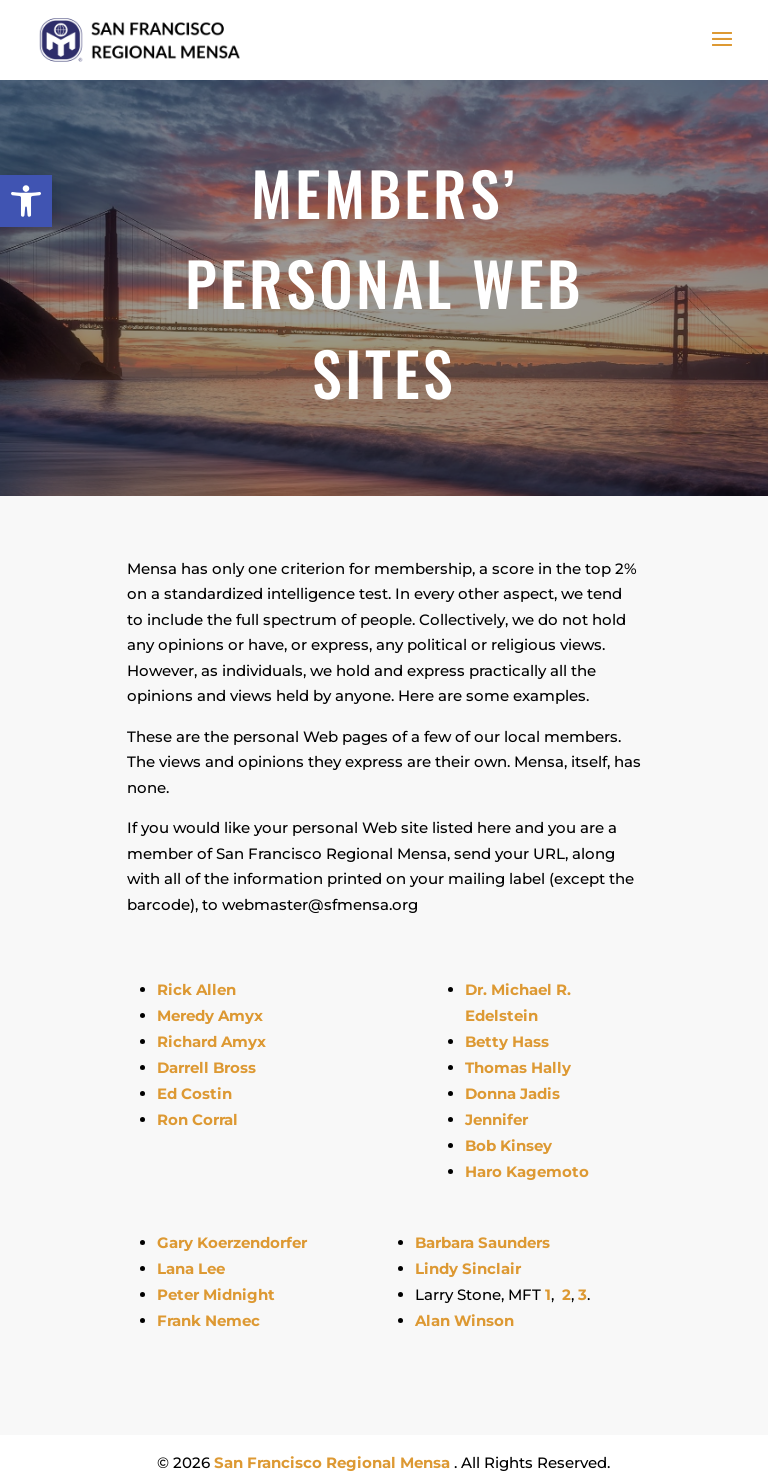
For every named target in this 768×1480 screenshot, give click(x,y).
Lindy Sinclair (468, 1268)
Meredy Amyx (210, 1015)
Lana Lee (191, 1268)
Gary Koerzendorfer (232, 1242)
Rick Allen (196, 989)
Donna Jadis (514, 1093)
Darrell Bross (206, 1067)
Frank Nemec (208, 1320)
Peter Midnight (216, 1294)
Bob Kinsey (508, 1145)
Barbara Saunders (482, 1242)
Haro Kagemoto (527, 1171)
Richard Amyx (211, 1041)
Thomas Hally (518, 1067)
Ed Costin (194, 1093)
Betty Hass (507, 1041)
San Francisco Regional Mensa (334, 1462)
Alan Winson (464, 1320)
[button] (26, 201)
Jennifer (496, 1119)
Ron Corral (197, 1119)
